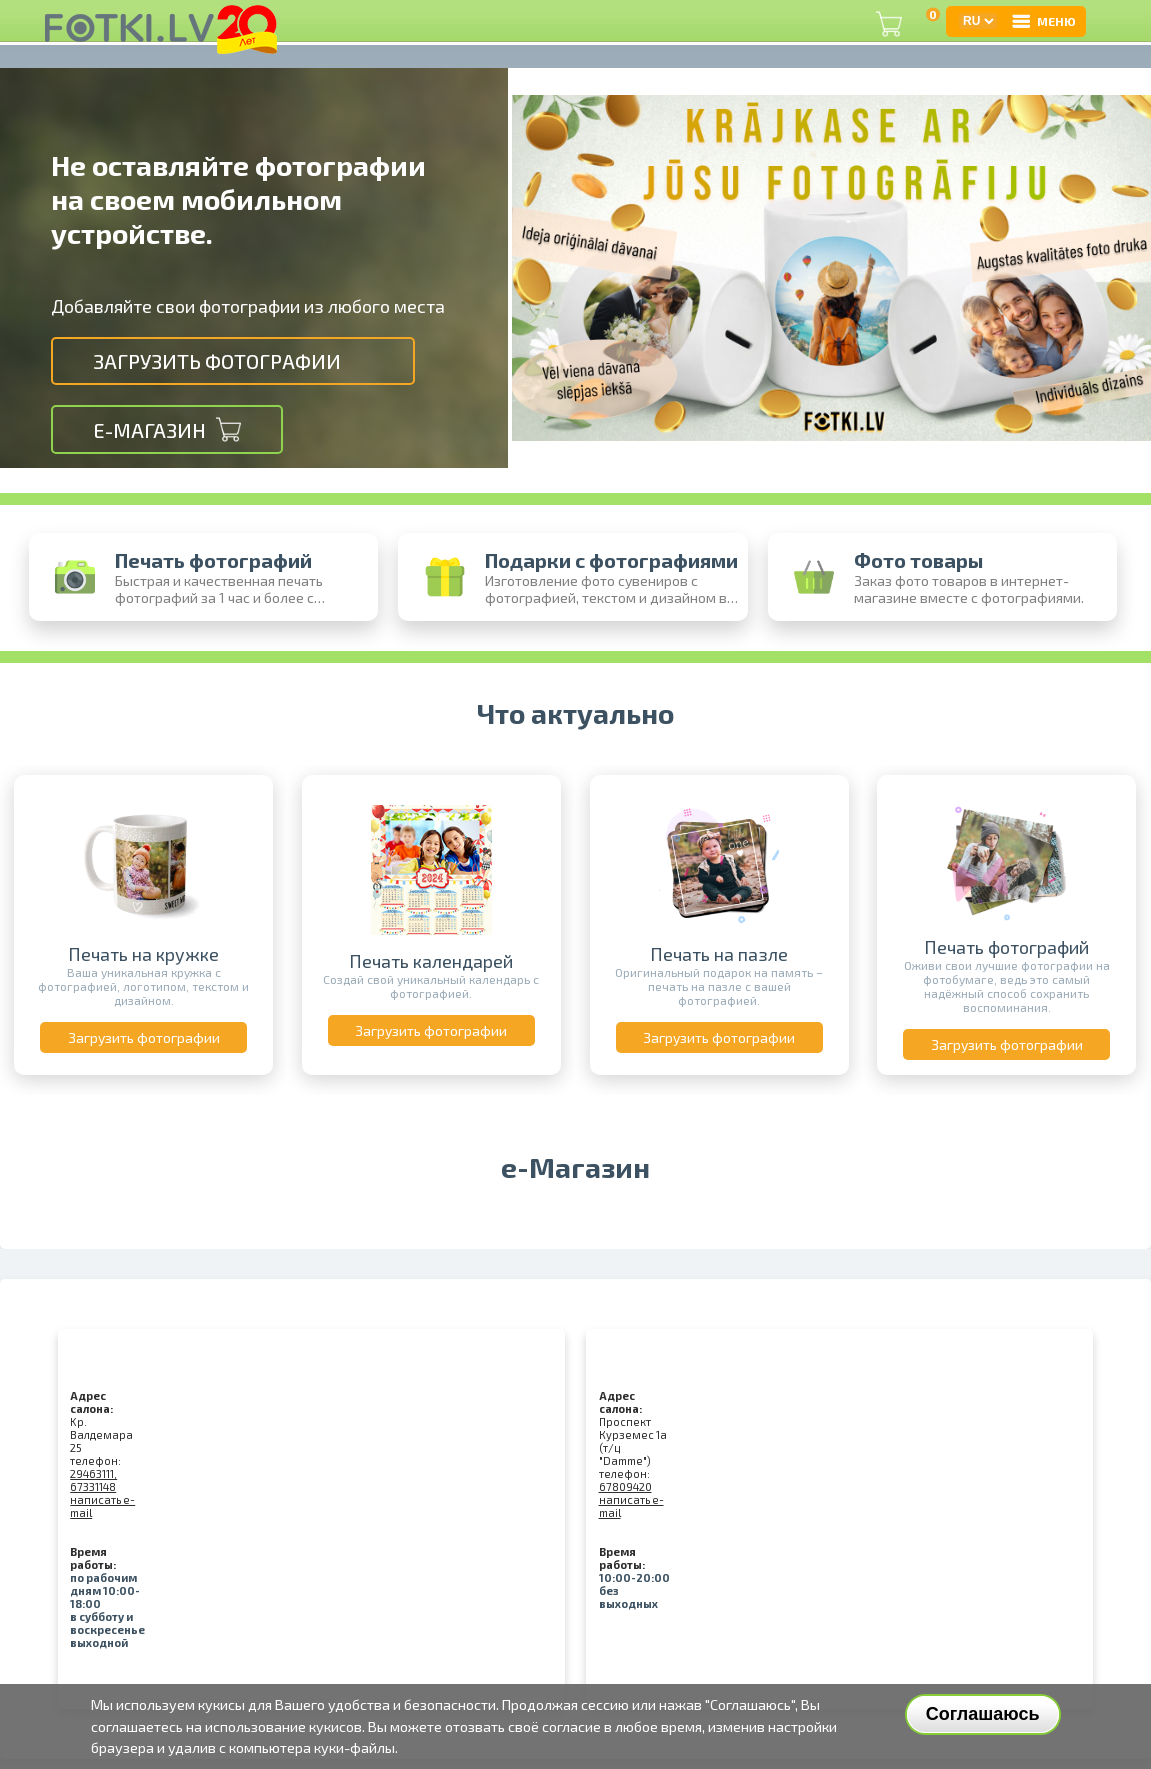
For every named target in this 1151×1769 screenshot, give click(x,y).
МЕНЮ (1043, 21)
